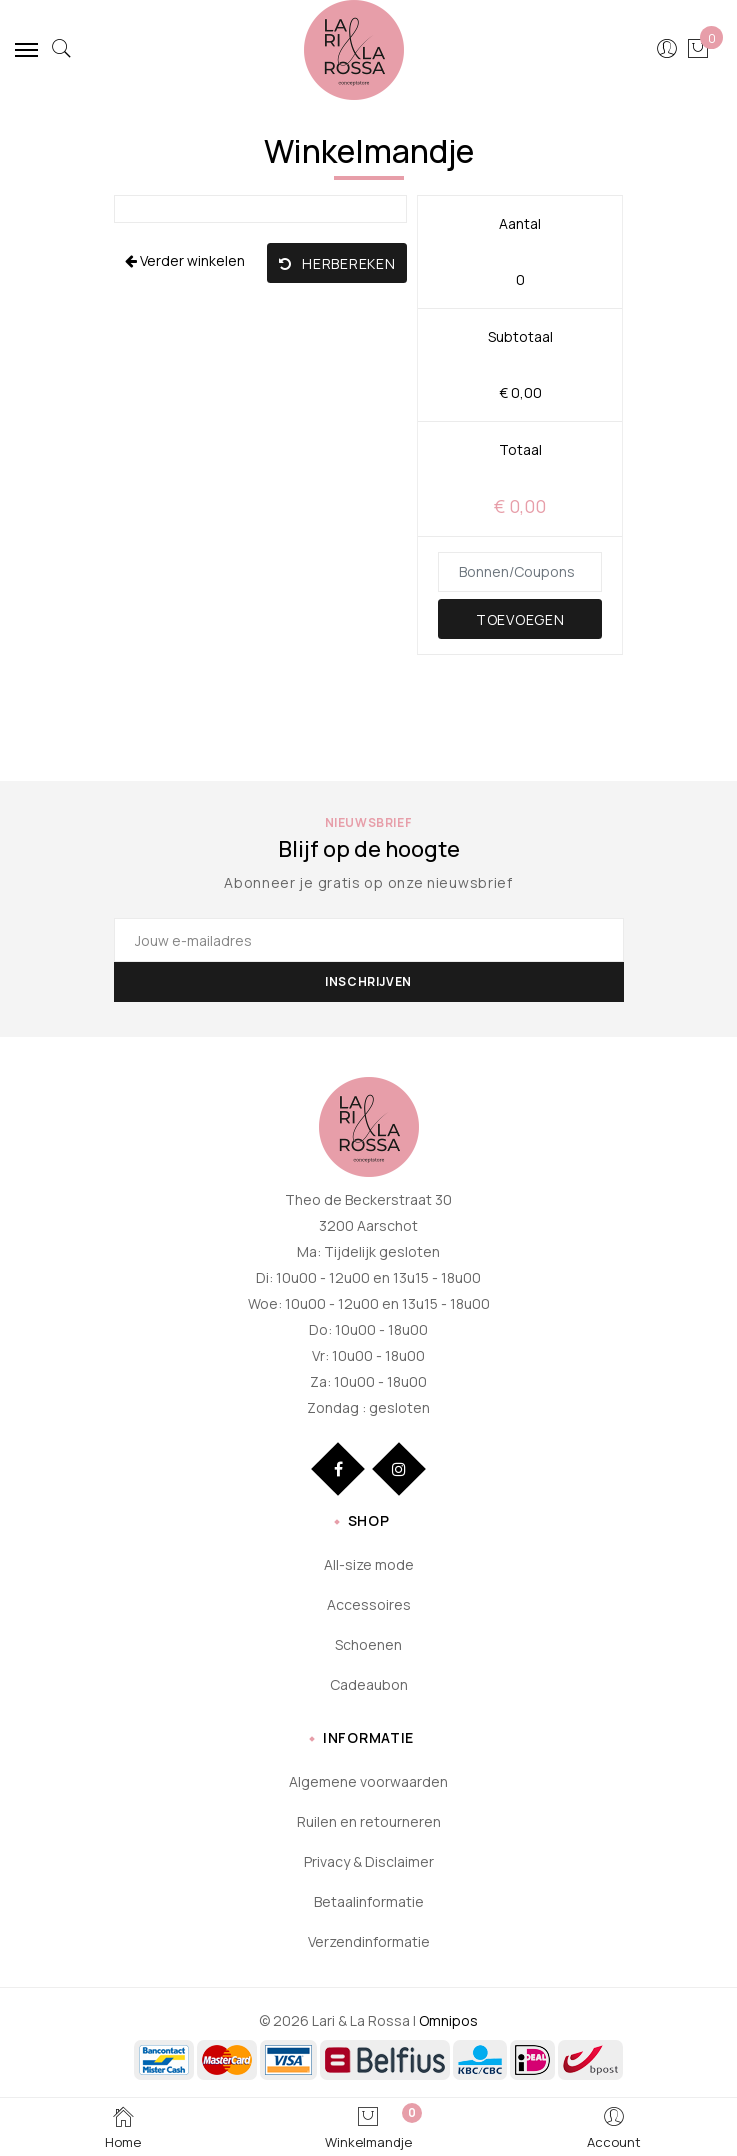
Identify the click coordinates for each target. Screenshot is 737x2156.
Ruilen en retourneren (369, 1821)
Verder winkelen (185, 260)
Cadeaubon (369, 1684)
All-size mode (369, 1564)
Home (123, 2127)
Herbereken (337, 263)
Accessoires (369, 1604)
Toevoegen (520, 619)
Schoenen (368, 1644)
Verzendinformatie (369, 1941)
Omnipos (448, 2020)
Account (614, 2127)
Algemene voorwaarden (368, 1781)
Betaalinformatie (369, 1901)
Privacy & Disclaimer (369, 1861)
